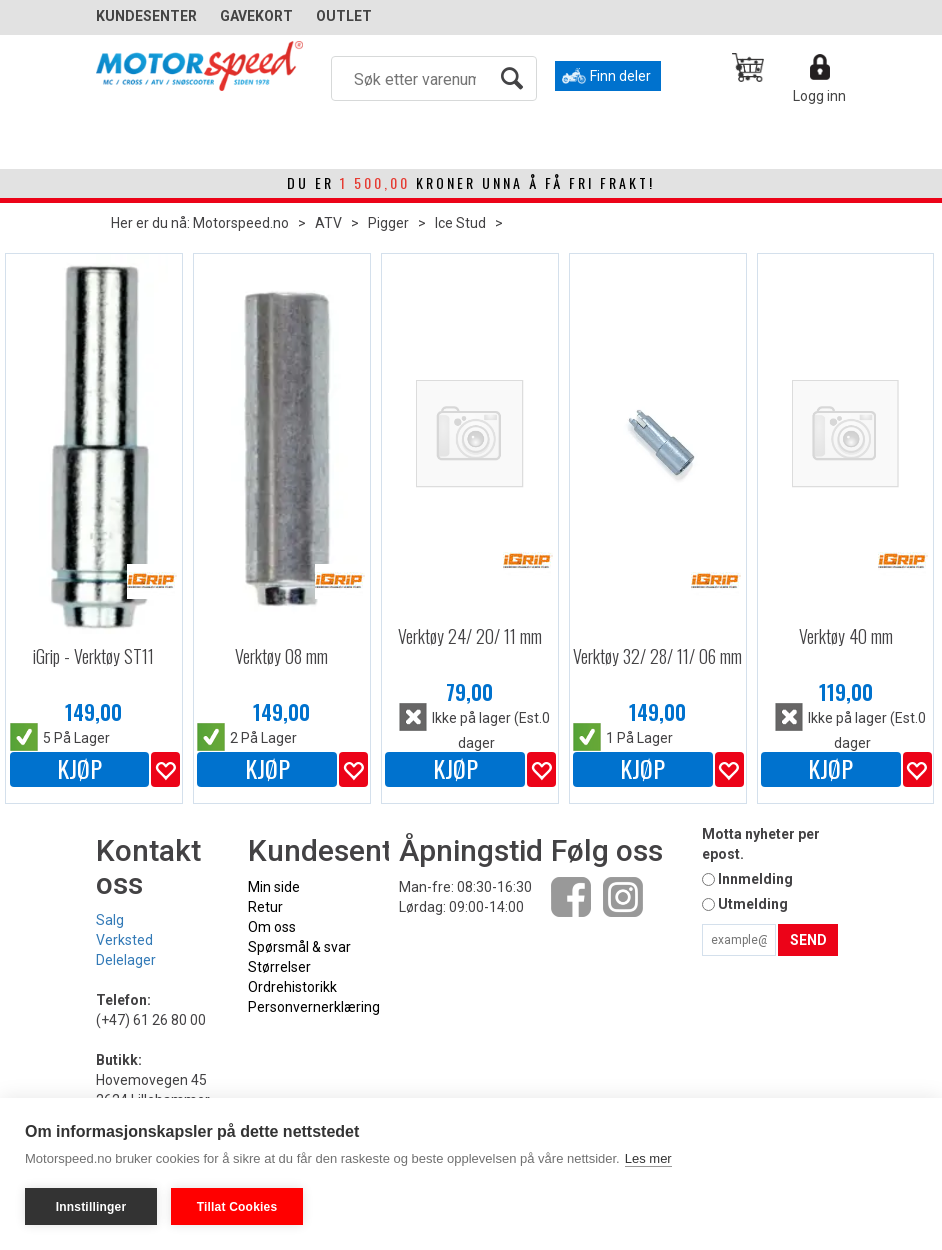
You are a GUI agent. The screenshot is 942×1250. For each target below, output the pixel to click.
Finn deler (620, 76)
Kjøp (79, 769)
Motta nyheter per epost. (761, 844)
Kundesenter (146, 16)
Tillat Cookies (237, 1207)
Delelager (126, 960)
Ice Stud (460, 223)
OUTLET (344, 16)
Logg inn (819, 96)
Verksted (124, 940)
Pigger (388, 223)
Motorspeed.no (241, 223)
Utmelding (753, 904)
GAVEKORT (256, 16)
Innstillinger (91, 1207)
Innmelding (755, 879)
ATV (328, 223)
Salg (110, 920)
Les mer (648, 1158)
